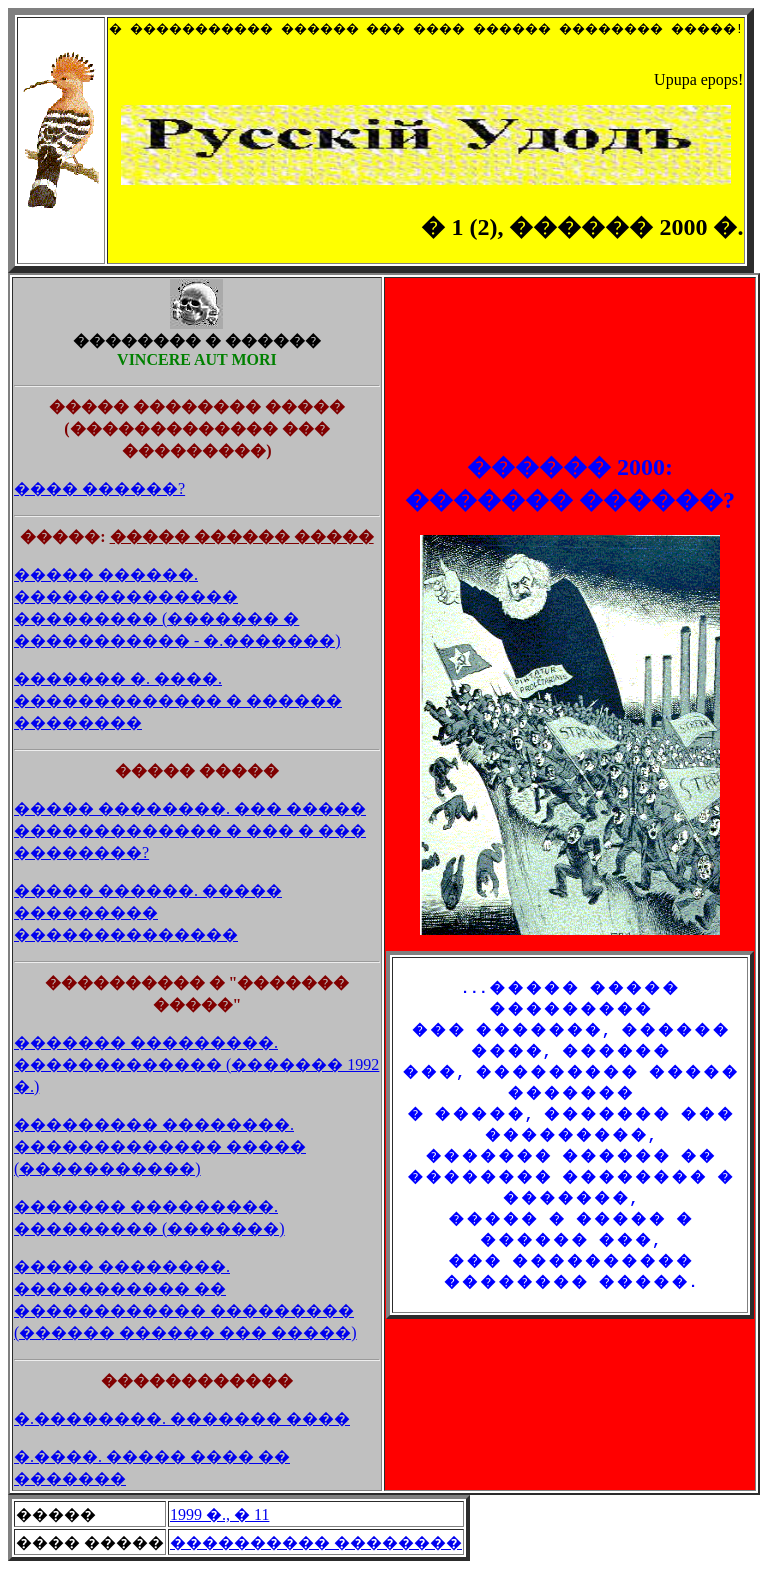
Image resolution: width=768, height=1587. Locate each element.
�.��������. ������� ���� (182, 1436)
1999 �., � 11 (219, 1532)
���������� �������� (316, 1560)
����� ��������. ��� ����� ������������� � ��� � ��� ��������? (190, 848)
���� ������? (99, 506)
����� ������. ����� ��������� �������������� (148, 930)
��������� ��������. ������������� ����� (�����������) (160, 1164)
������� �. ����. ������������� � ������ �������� (178, 718)
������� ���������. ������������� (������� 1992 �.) (196, 1082)
